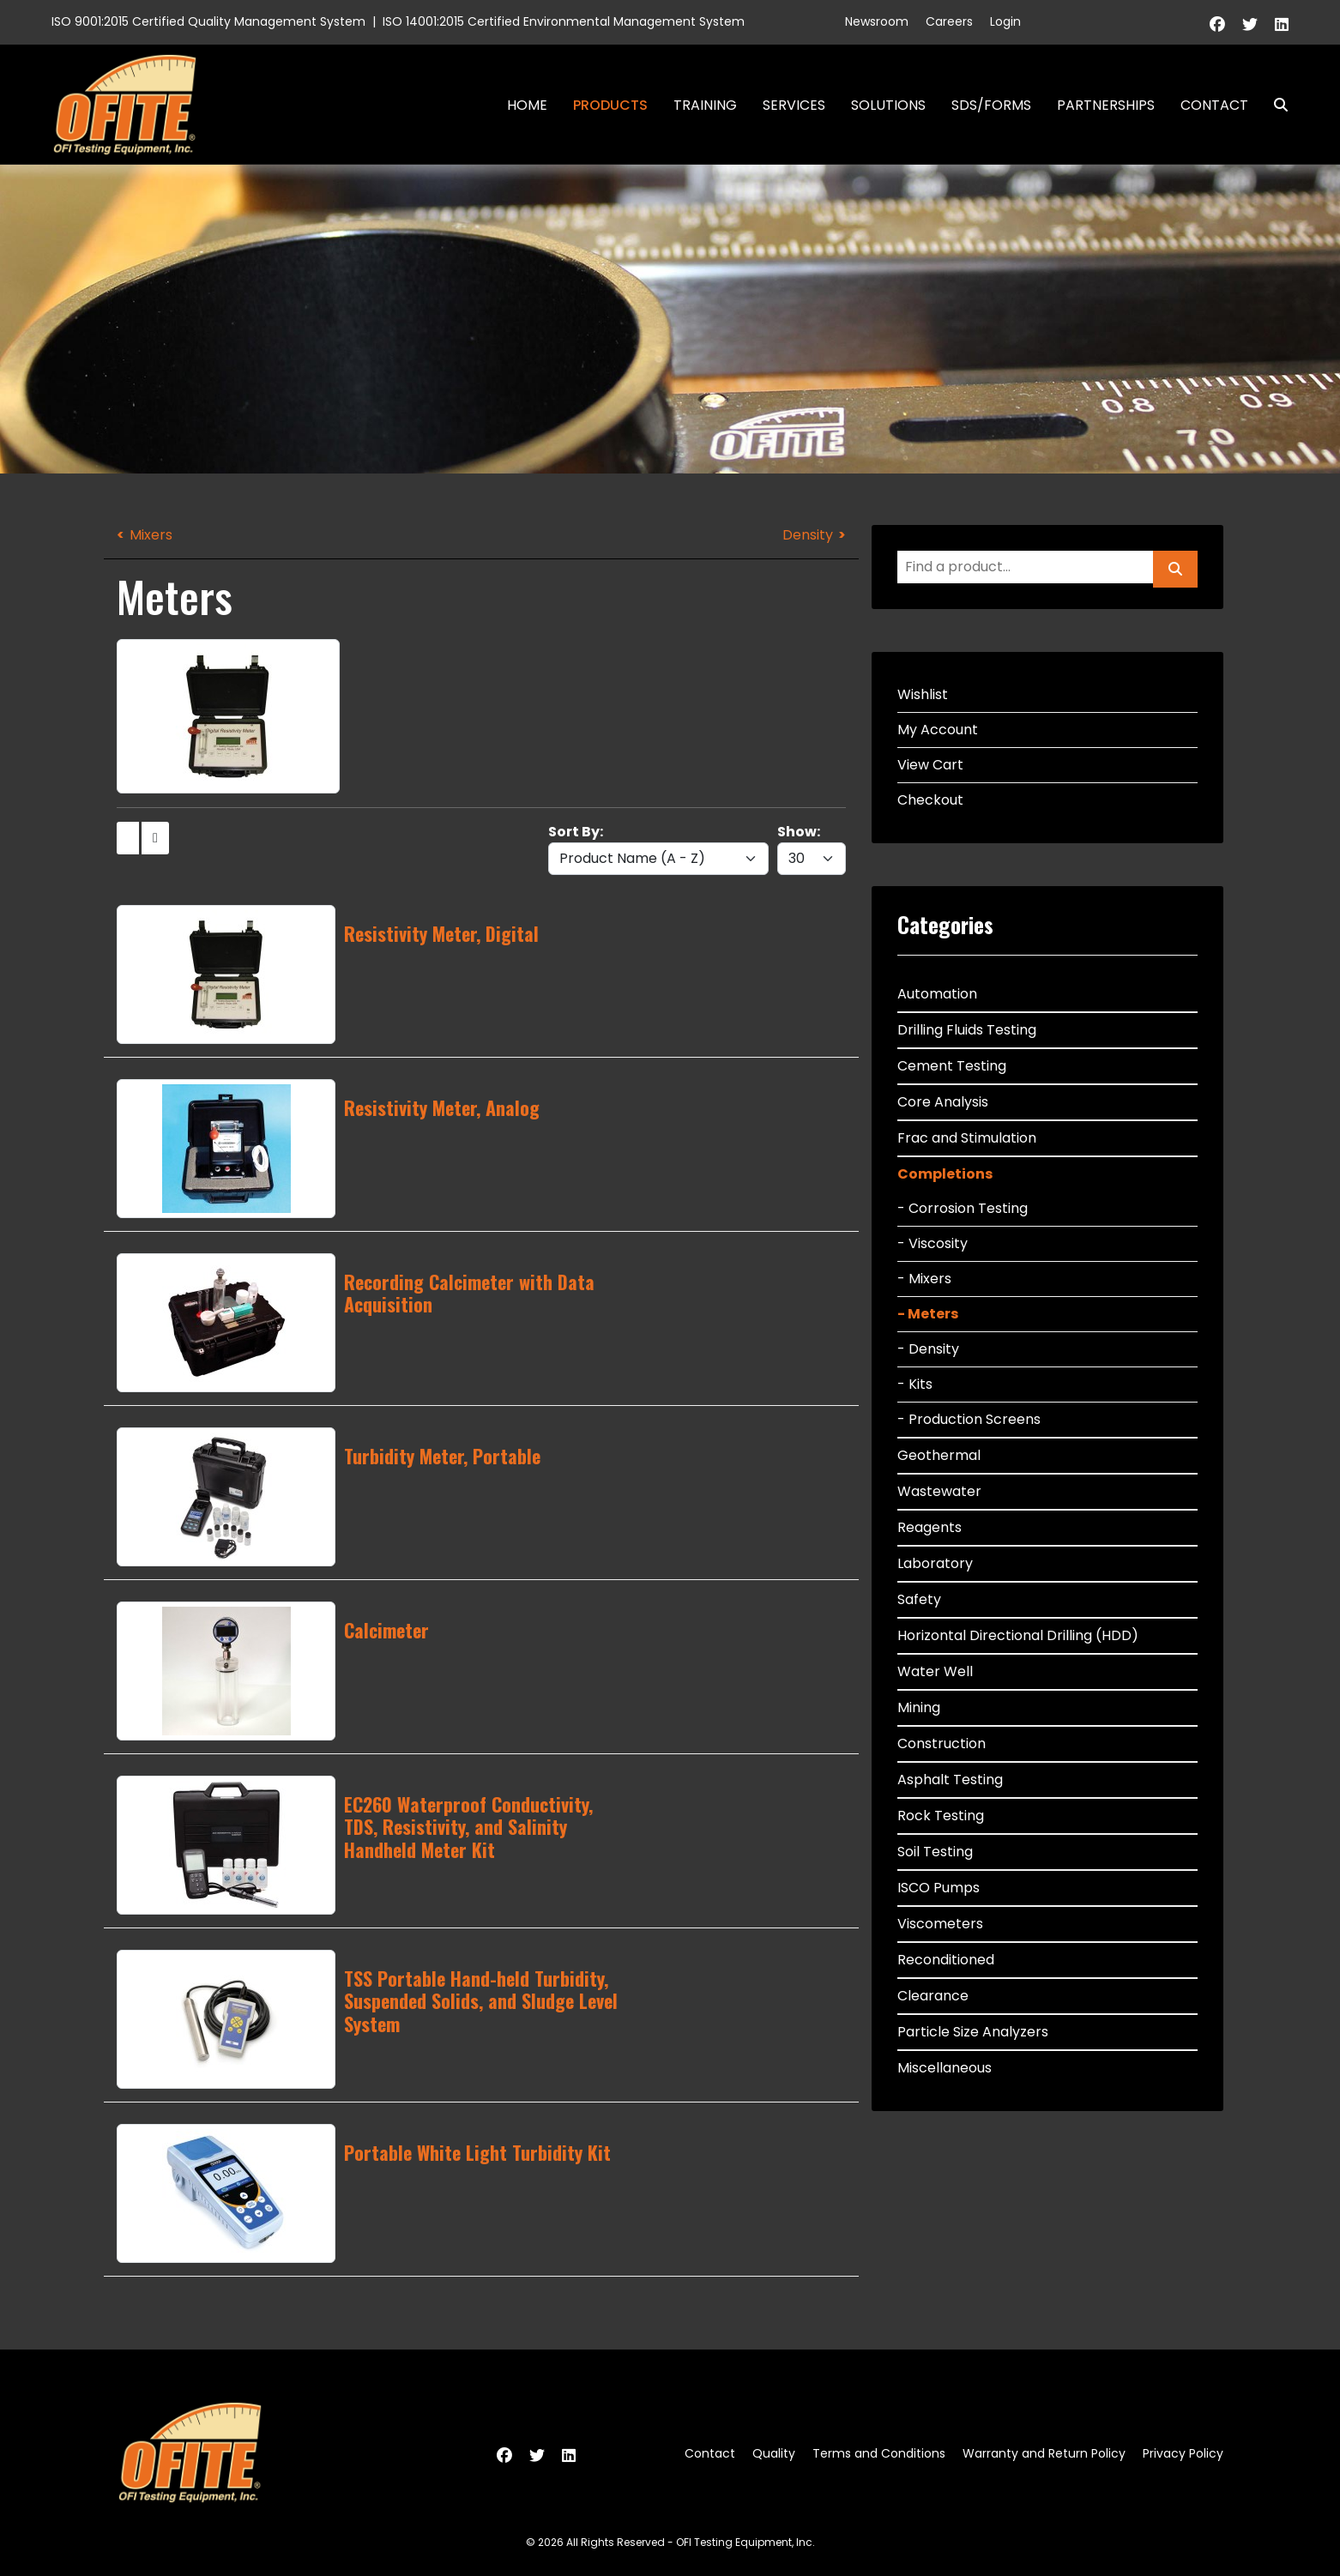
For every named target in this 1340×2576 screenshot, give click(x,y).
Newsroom (876, 21)
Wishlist (922, 694)
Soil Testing (935, 1851)
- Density (928, 1349)
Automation (937, 994)
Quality (773, 2453)
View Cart (930, 765)
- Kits (915, 1384)
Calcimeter (386, 1630)
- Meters (927, 1314)
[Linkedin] (1282, 24)
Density (807, 535)
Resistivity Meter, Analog (442, 1107)
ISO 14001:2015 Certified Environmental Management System (564, 21)
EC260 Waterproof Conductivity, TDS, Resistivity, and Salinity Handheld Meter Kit (468, 1826)
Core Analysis (942, 1102)
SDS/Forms (991, 105)
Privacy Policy (1183, 2453)
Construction (941, 1743)
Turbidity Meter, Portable (442, 1455)
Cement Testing (951, 1066)
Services (794, 105)
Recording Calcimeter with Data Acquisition (469, 1293)
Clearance (933, 1996)
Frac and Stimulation (966, 1138)
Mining (918, 1707)
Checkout (930, 800)
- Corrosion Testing (962, 1208)
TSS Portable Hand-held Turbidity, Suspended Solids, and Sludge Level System (481, 2000)
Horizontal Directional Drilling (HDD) (1017, 1635)
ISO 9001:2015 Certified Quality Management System (208, 21)
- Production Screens (969, 1419)
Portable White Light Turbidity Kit (477, 2152)
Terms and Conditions (878, 2453)
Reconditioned (945, 1960)
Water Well (935, 1671)
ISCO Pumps (938, 1887)
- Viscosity (932, 1243)
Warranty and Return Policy (1044, 2453)
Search (1274, 105)
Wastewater (939, 1491)
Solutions (888, 105)
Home (527, 105)
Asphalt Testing (950, 1779)
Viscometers (940, 1924)
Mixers (151, 535)
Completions (945, 1174)
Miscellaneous (944, 2068)
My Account (937, 729)
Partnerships (1106, 105)
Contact (1214, 105)
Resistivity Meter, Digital (441, 933)
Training (705, 105)
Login (1005, 21)
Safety (919, 1599)
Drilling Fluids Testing (966, 1030)
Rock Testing (940, 1815)
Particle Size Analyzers (972, 2032)
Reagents (929, 1527)
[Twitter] (1250, 24)
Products (610, 105)
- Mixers (924, 1278)
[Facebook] (1217, 24)
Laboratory (935, 1563)
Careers (949, 21)
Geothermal (939, 1455)
